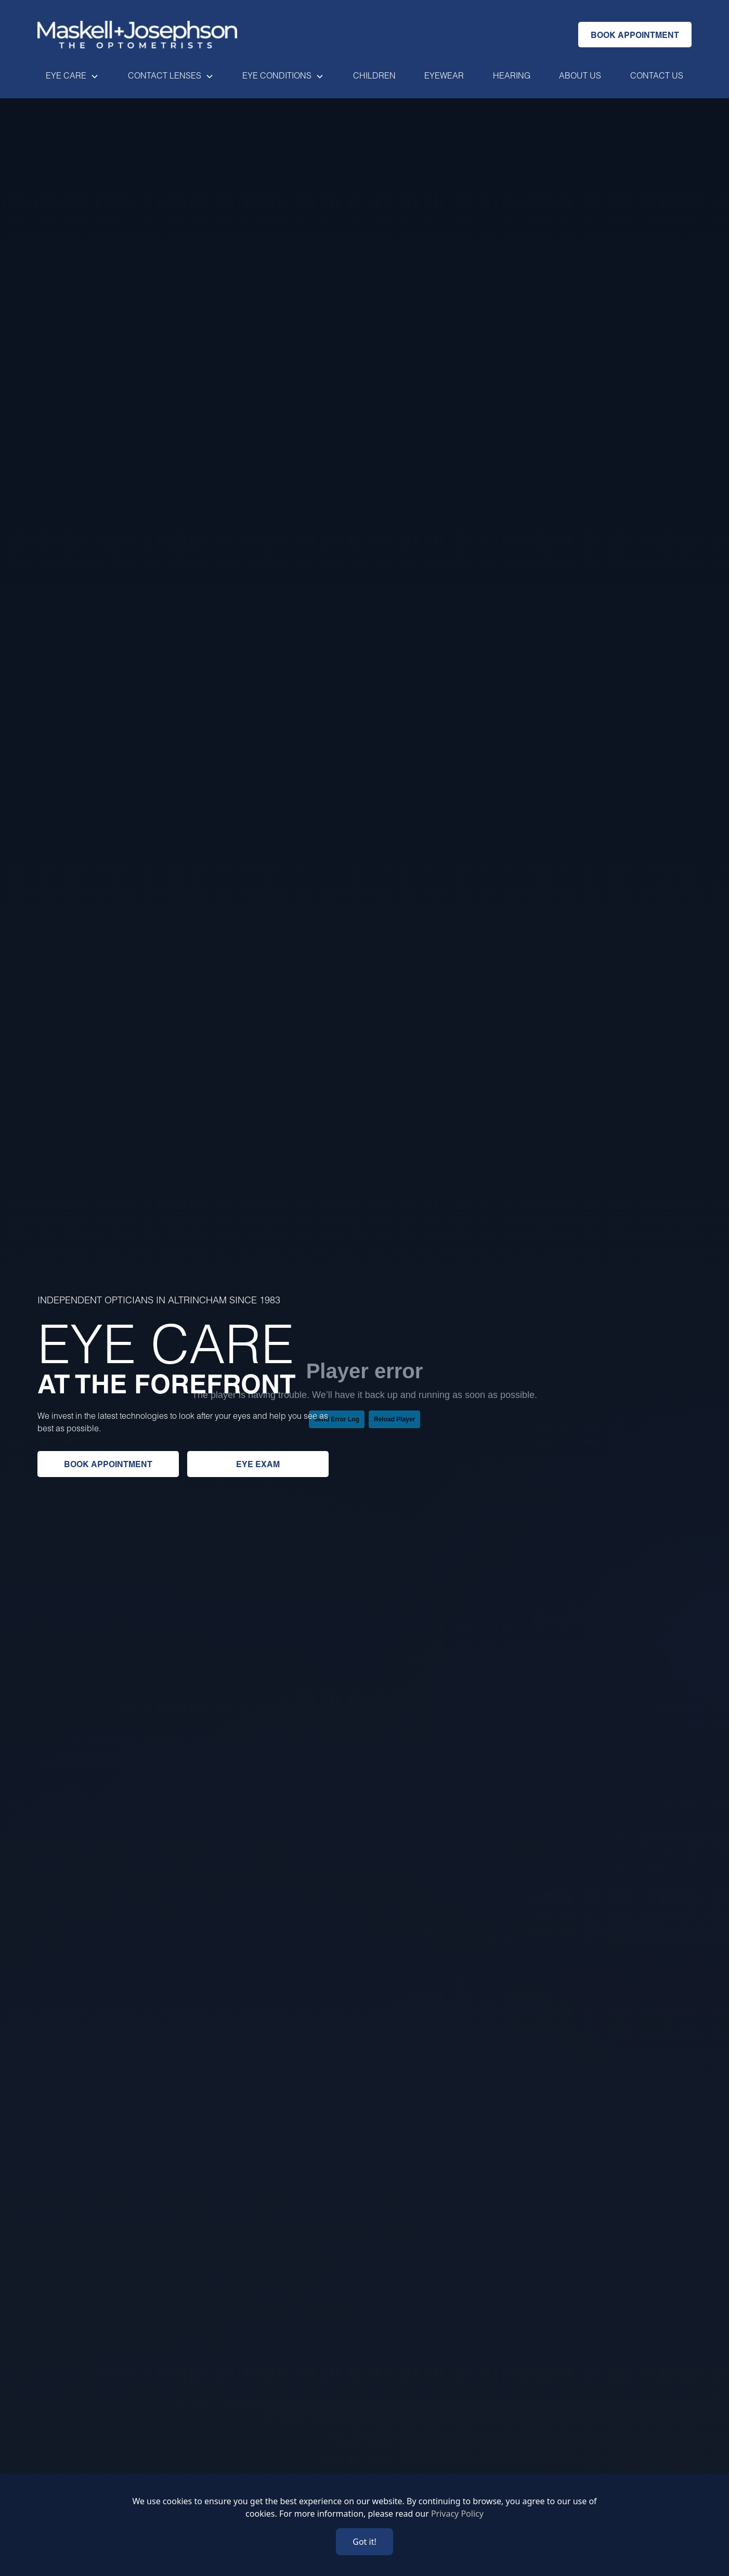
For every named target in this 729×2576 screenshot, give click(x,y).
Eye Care (66, 75)
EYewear (444, 75)
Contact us (656, 75)
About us (580, 75)
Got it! (364, 2541)
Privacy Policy (457, 2513)
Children (374, 75)
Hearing (511, 75)
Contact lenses (164, 75)
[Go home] (137, 34)
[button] (72, 75)
